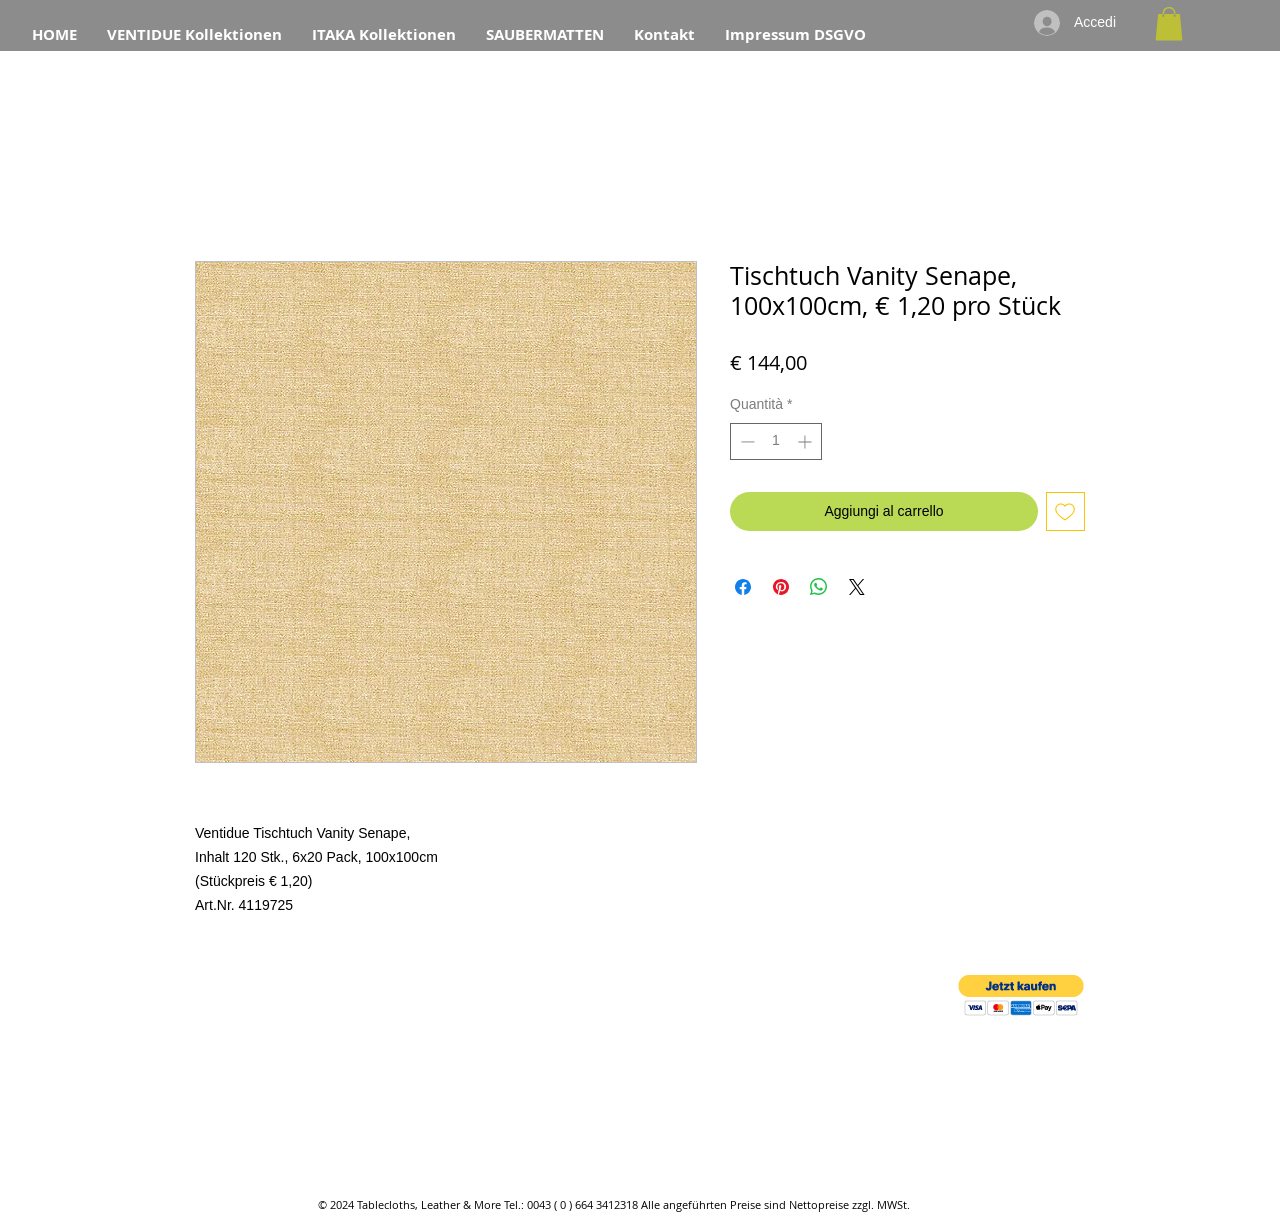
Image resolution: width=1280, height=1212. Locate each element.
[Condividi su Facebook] (743, 587)
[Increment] (806, 441)
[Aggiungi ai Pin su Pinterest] (781, 587)
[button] (1169, 23)
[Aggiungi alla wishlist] (1065, 511)
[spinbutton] (776, 441)
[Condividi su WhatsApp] (819, 587)
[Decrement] (745, 441)
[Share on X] (857, 587)
